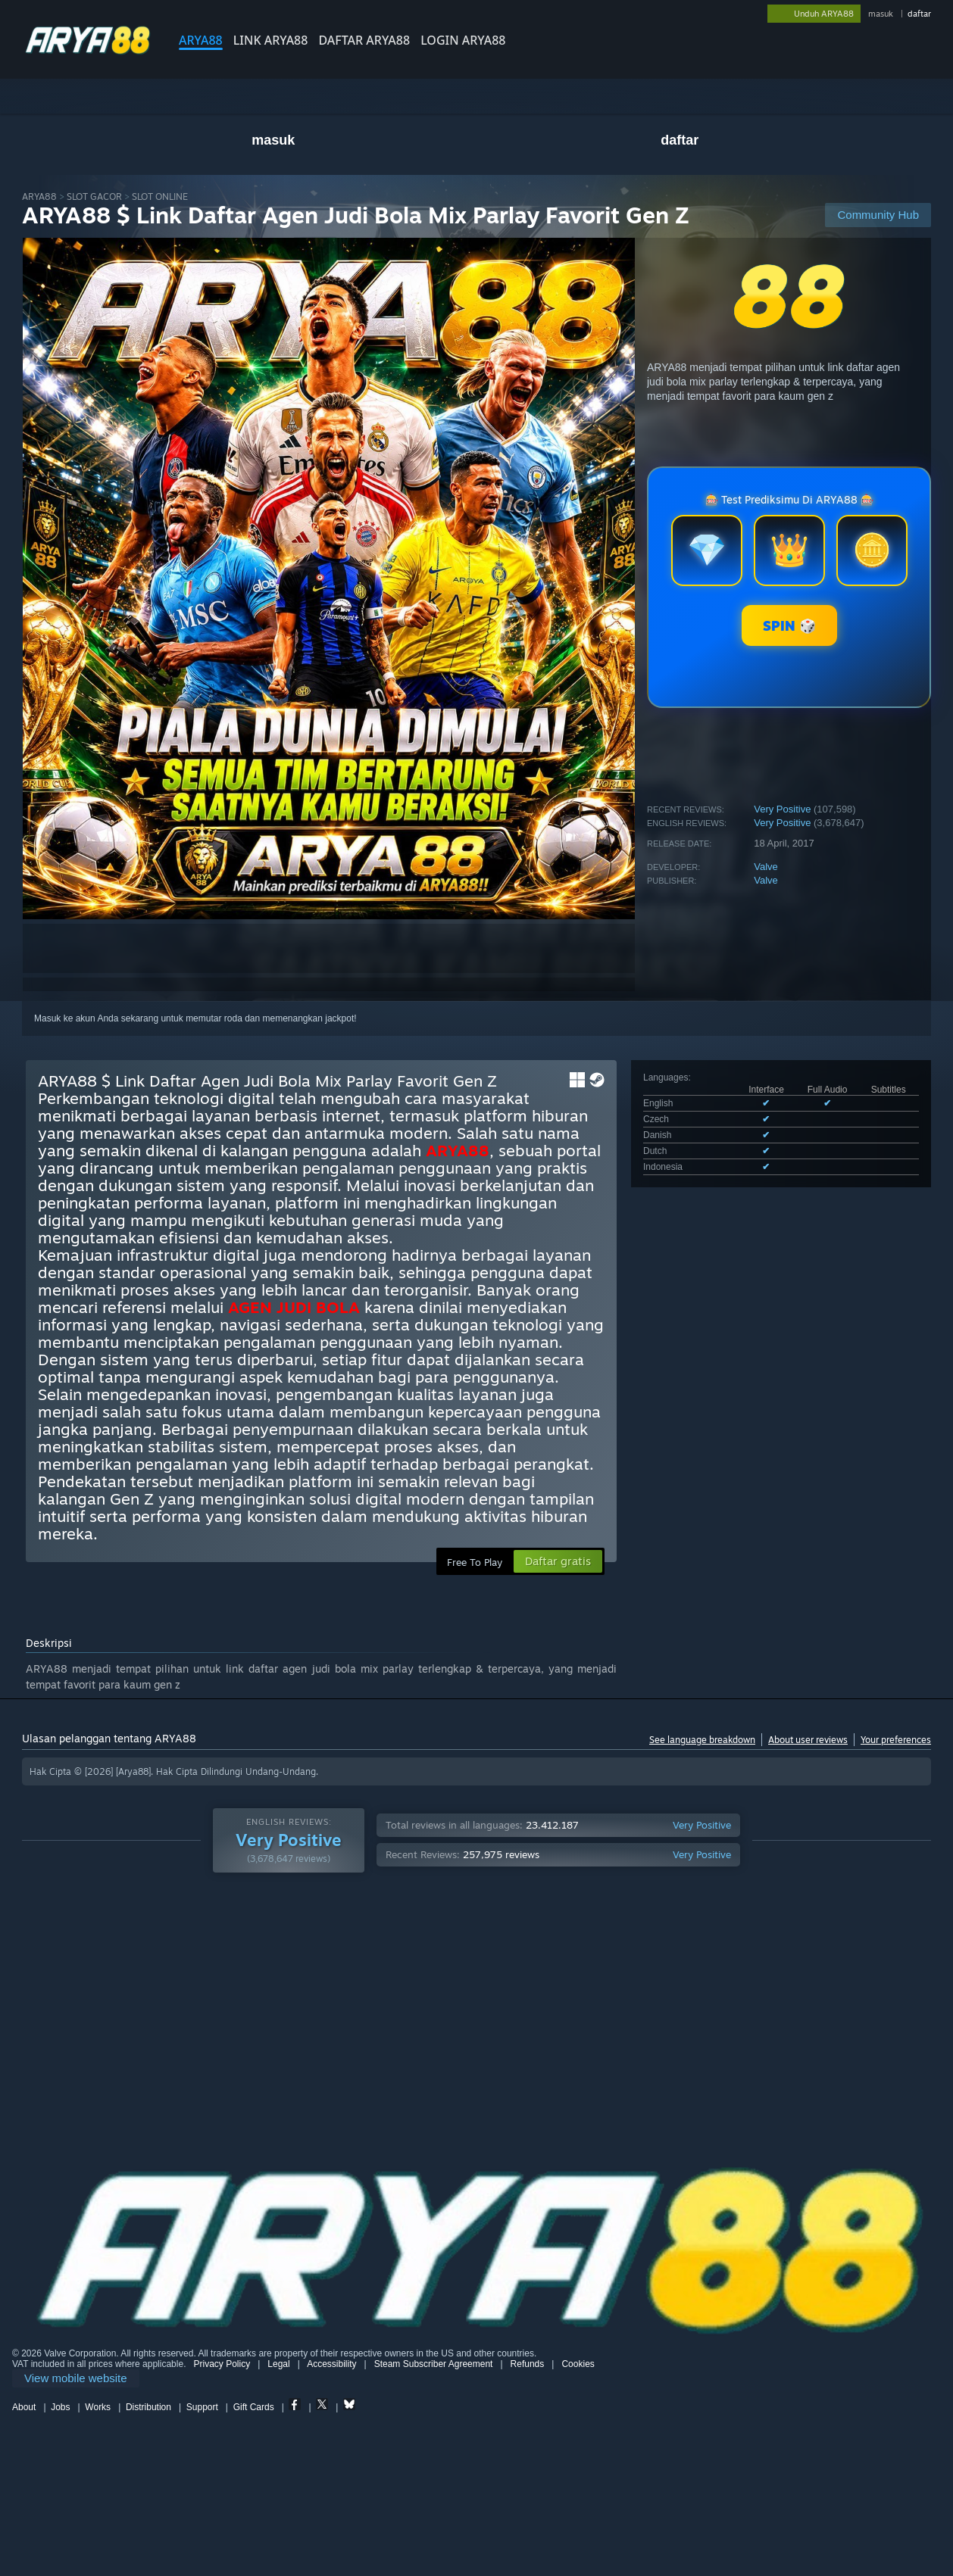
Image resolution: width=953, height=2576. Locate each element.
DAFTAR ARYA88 (364, 40)
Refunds (528, 2364)
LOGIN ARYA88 (462, 40)
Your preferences (896, 1739)
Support (202, 2407)
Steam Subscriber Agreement (433, 2364)
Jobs (60, 2407)
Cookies (577, 2364)
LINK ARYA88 (270, 40)
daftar (919, 13)
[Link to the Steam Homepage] (88, 52)
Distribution (148, 2407)
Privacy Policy (221, 2364)
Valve (766, 866)
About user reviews (808, 1739)
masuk (880, 13)
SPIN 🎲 (789, 625)
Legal (278, 2364)
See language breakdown (702, 1739)
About (24, 2407)
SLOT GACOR (94, 196)
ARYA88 (201, 40)
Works (98, 2407)
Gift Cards (253, 2407)
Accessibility (331, 2364)
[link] (75, 2378)
